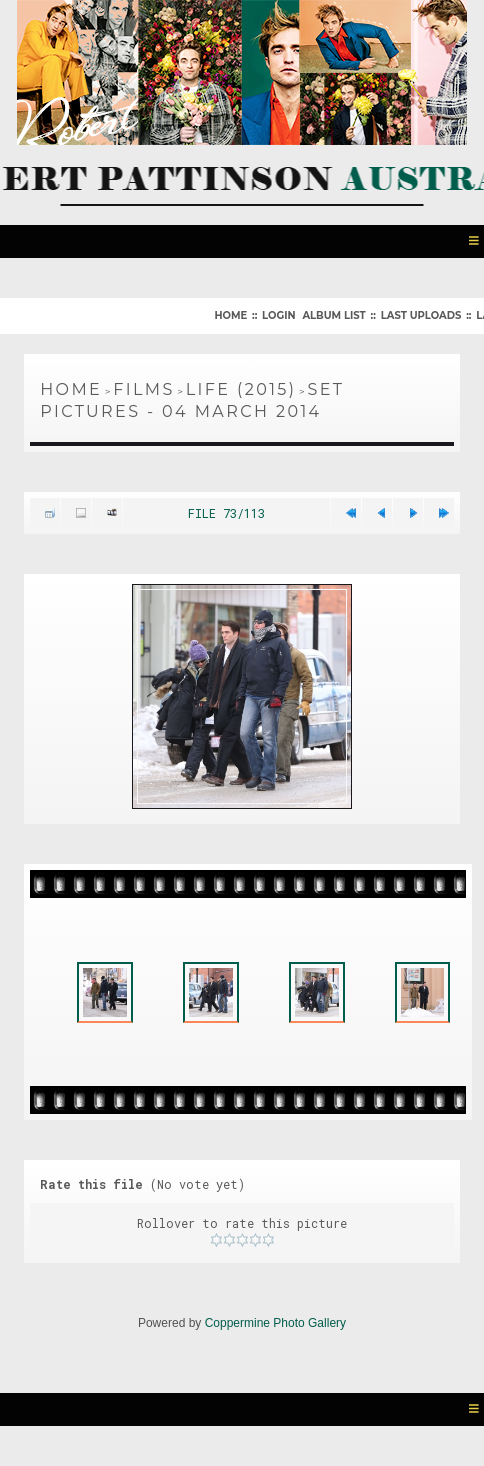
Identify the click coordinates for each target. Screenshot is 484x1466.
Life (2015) (241, 387)
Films (144, 387)
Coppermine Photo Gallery (275, 1345)
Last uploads (421, 313)
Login (278, 313)
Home (230, 313)
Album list (333, 313)
